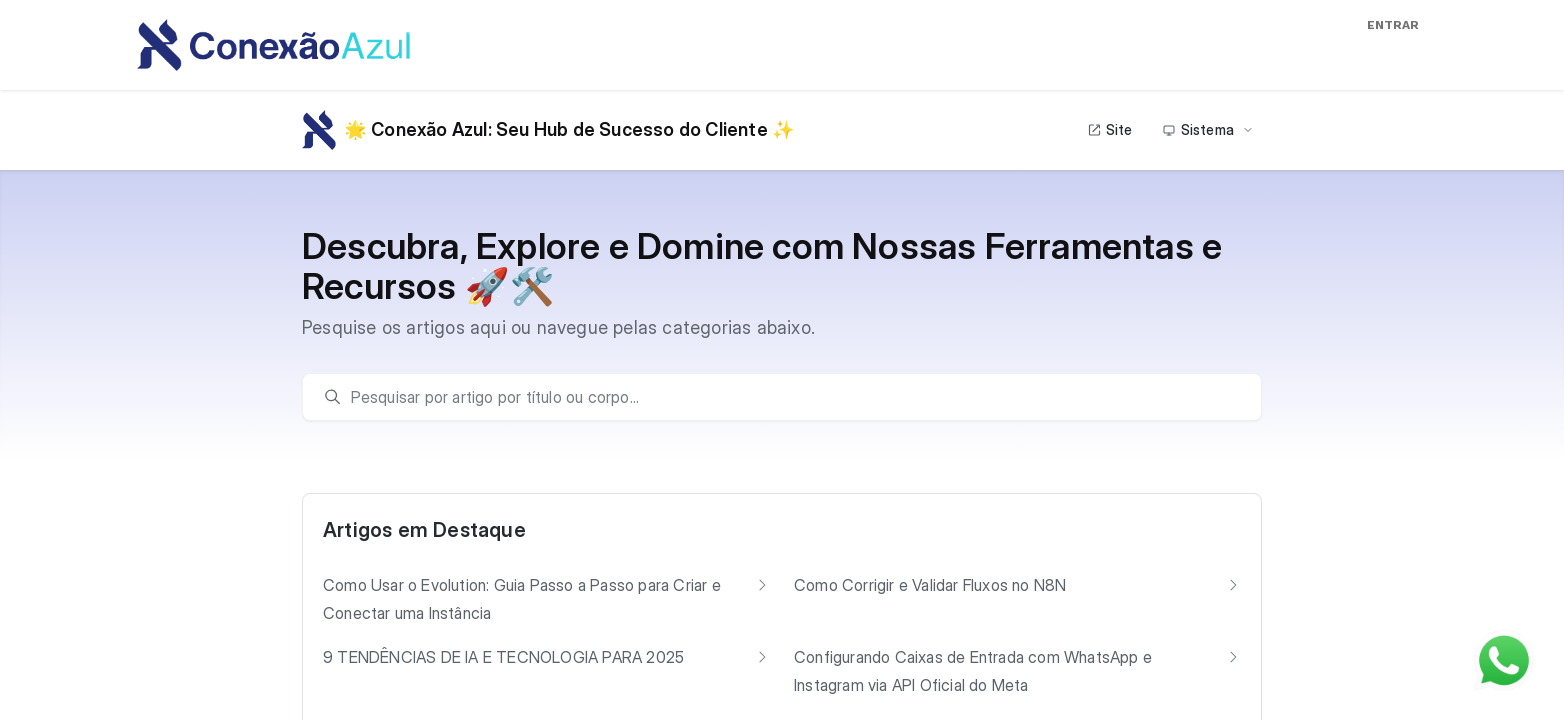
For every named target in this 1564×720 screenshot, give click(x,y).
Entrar (1393, 25)
